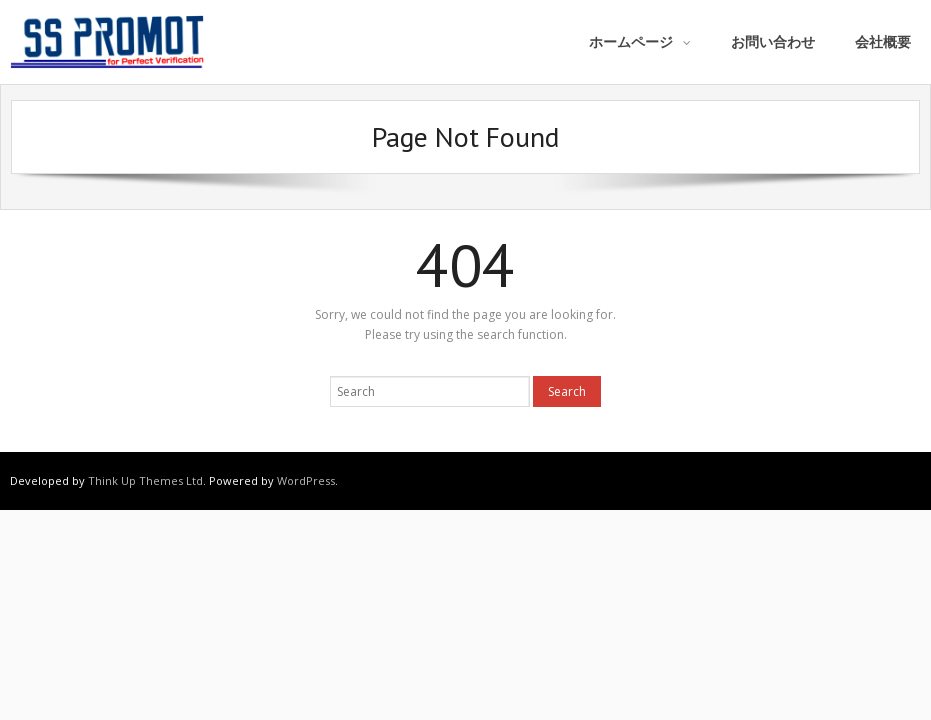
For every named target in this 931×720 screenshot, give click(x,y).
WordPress (306, 480)
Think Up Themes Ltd (145, 480)
